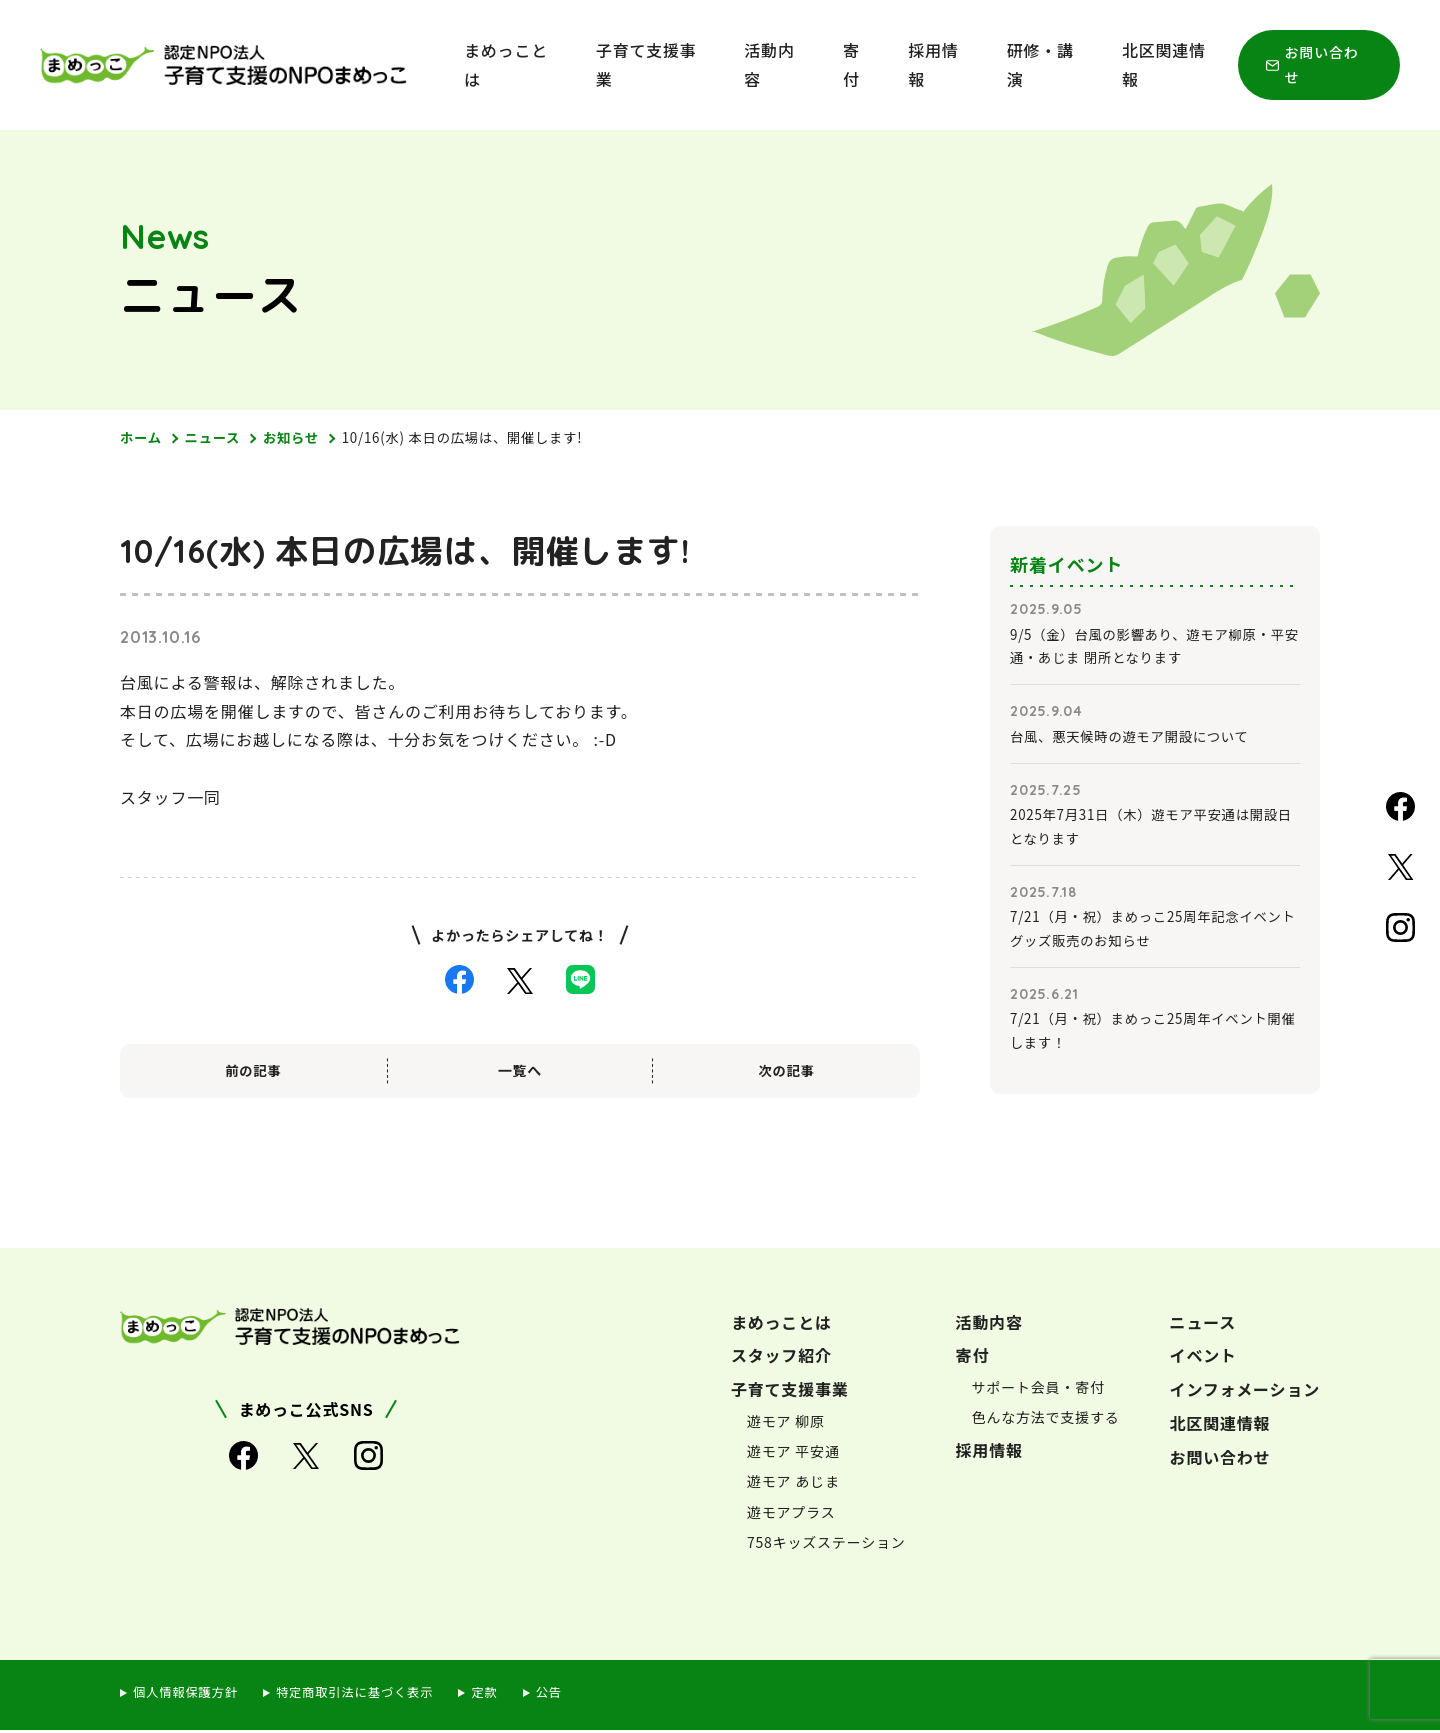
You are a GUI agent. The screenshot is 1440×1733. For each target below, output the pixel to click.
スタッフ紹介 (781, 1359)
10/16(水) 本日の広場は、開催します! (476, 438)
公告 (565, 1695)
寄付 (851, 64)
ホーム (142, 438)
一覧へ (520, 1071)
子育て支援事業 (646, 64)
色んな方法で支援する (1046, 1421)
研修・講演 (1040, 64)
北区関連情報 (1164, 64)
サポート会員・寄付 (1038, 1391)
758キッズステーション (826, 1545)
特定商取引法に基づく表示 (364, 1695)
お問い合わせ (1322, 64)
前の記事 (253, 1071)
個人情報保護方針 (188, 1695)
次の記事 (786, 1071)
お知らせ (297, 438)
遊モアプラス (791, 1515)
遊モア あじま (793, 1485)
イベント (1203, 1359)
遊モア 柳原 (786, 1425)
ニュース (216, 438)
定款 (499, 1695)
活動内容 (769, 64)
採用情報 (933, 64)
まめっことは (506, 64)
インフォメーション (1245, 1393)
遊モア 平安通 (793, 1455)
